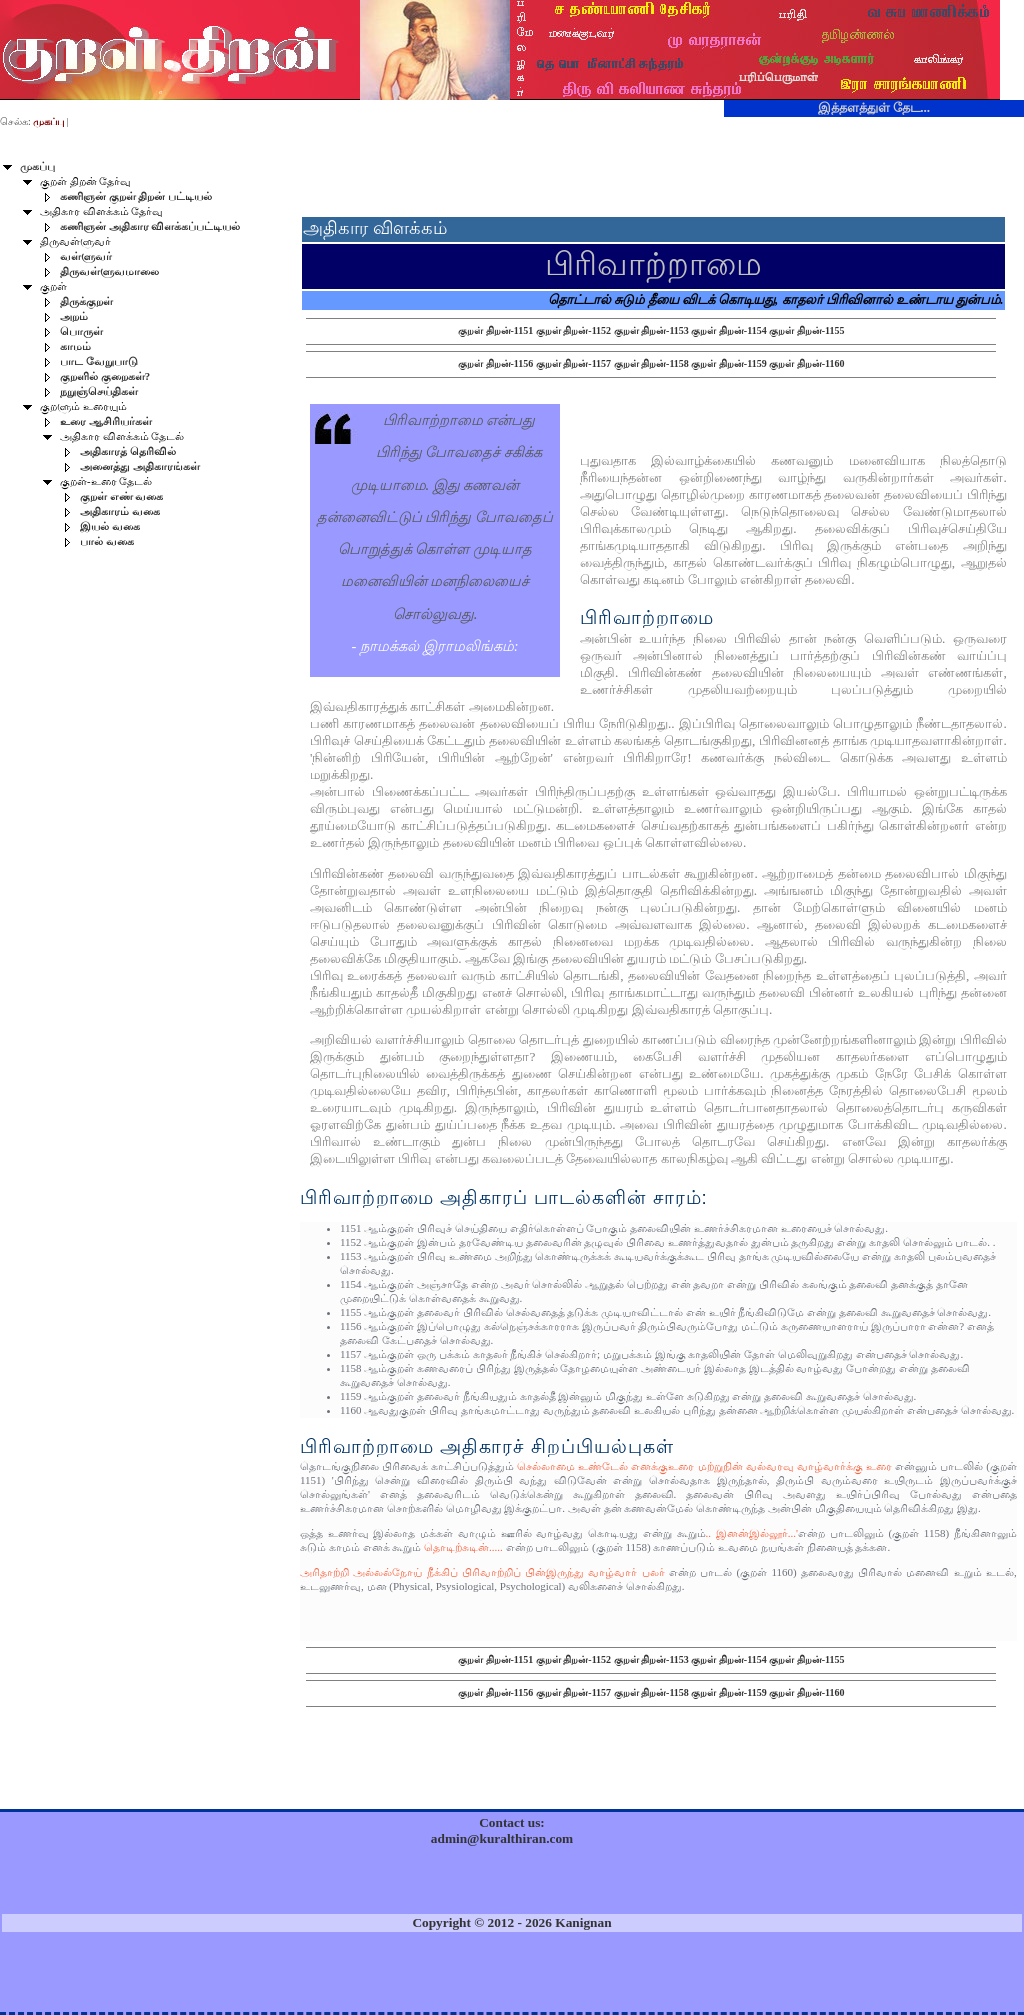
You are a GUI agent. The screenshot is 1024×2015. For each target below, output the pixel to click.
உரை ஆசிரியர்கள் (106, 421)
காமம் (75, 346)
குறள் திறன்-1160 (806, 363)
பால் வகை (107, 541)
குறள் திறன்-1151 (495, 330)
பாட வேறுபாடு (99, 361)
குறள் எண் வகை (121, 496)
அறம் (74, 316)
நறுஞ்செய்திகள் (99, 391)
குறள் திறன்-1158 (651, 363)
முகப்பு (37, 166)
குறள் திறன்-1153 (651, 330)
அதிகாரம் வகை (120, 511)
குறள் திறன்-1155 (806, 330)
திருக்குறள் (86, 301)
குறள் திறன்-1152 (573, 330)
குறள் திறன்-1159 (728, 363)
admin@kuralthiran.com (502, 1838)
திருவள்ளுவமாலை (109, 271)
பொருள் (81, 331)
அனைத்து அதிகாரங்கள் (140, 466)
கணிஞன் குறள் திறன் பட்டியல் (136, 196)
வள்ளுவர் (86, 256)
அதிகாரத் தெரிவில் (128, 451)
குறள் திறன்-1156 (495, 363)
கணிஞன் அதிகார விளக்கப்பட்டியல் (150, 226)
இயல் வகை (110, 526)
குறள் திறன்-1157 (573, 363)
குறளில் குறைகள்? (105, 376)
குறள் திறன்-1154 (728, 330)
